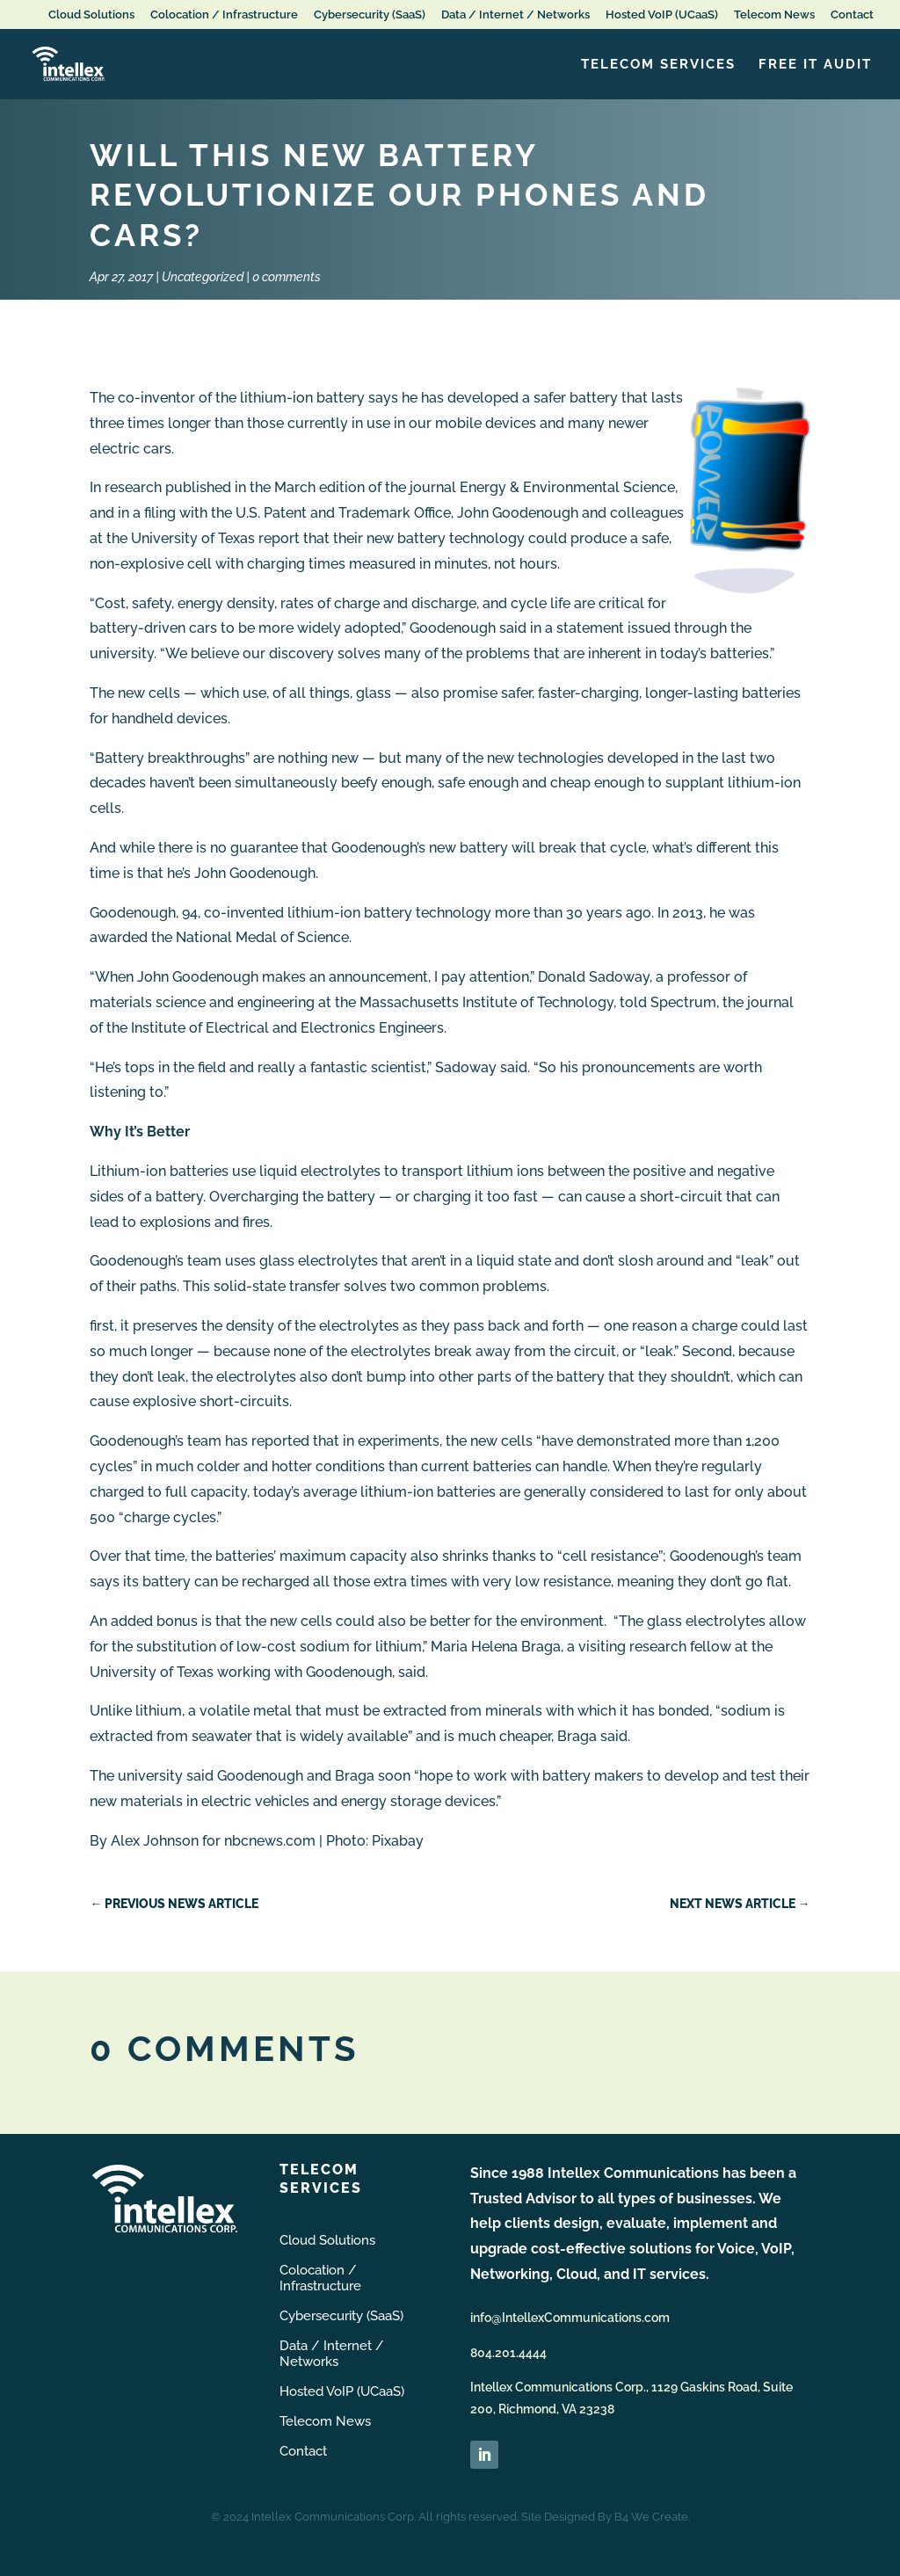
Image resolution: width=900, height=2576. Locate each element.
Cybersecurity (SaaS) (369, 15)
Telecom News (774, 15)
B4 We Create (651, 2516)
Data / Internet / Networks (515, 15)
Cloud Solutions (91, 15)
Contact (852, 15)
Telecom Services (658, 65)
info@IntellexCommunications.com (570, 2318)
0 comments (286, 277)
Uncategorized (202, 277)
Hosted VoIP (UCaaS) (662, 15)
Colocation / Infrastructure (224, 15)
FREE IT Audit (815, 65)
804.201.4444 (508, 2353)
